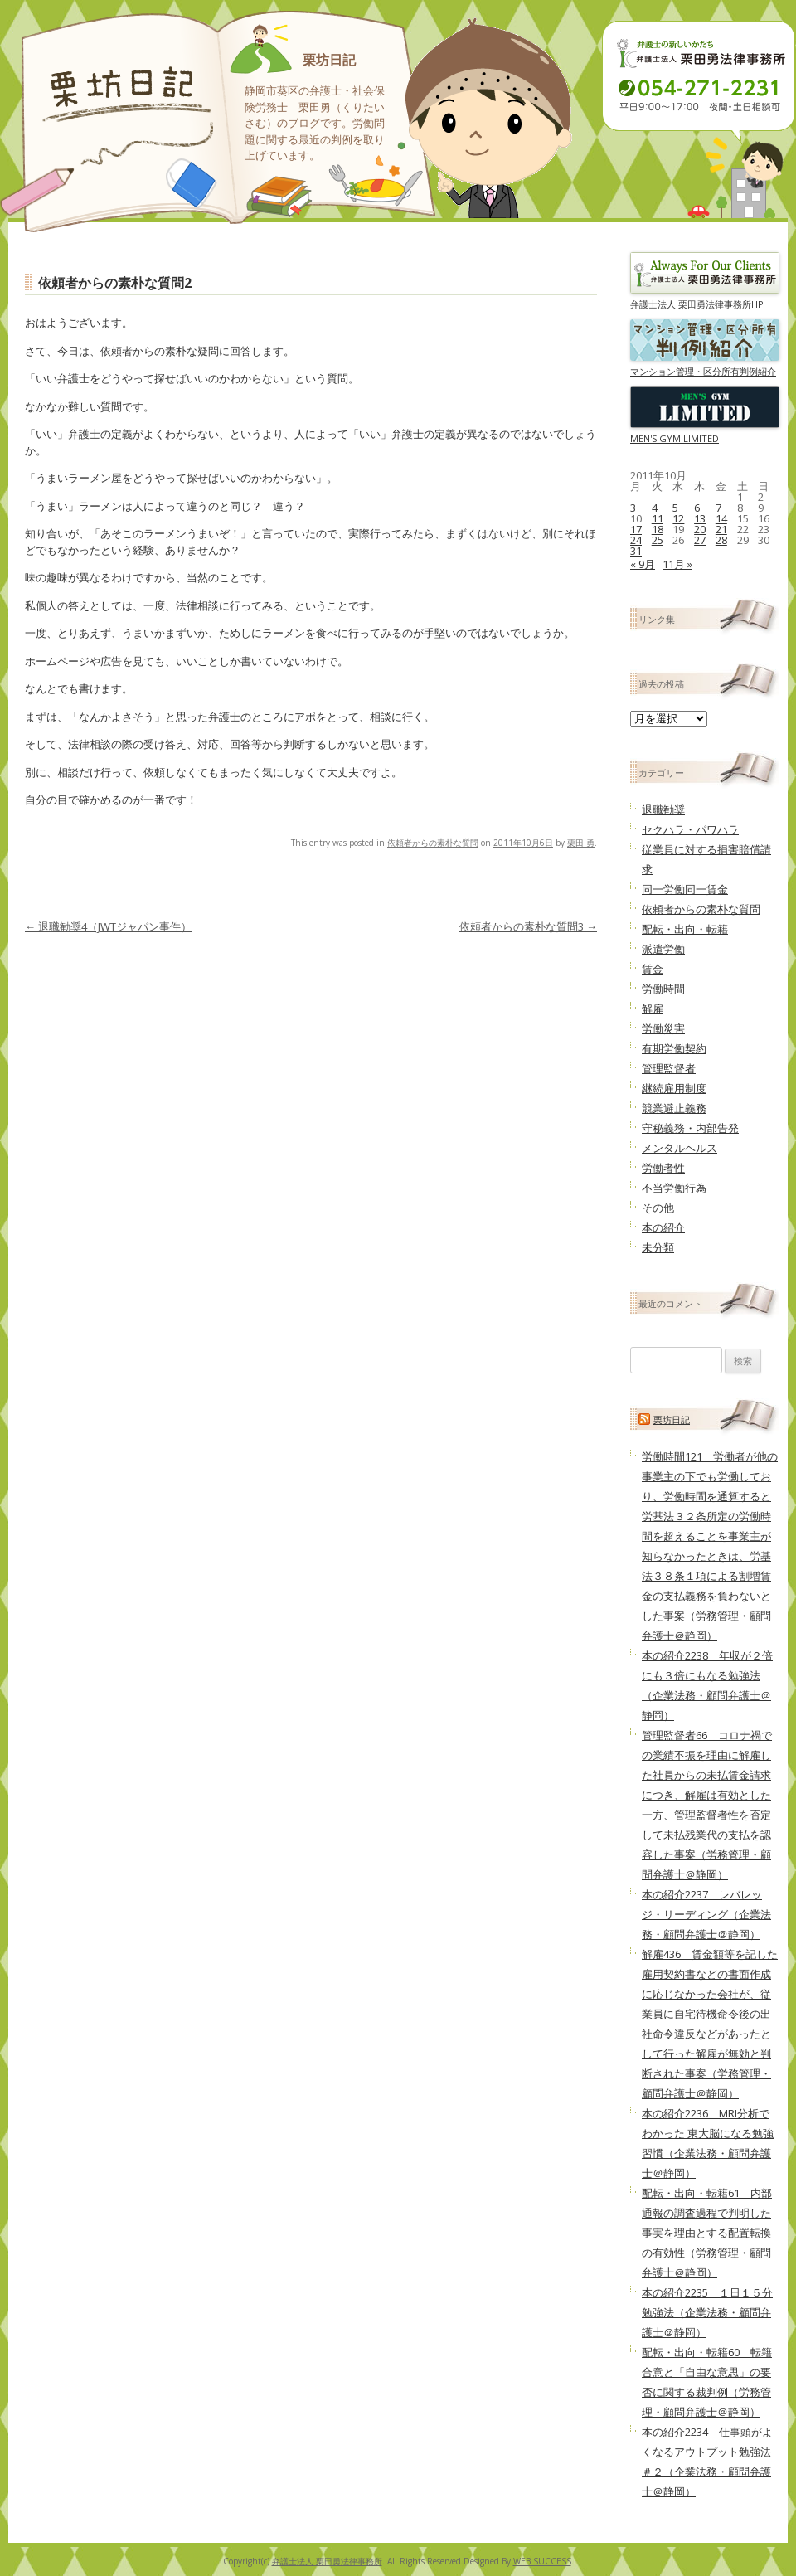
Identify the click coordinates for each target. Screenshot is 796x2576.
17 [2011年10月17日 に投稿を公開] (636, 529)
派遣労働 (663, 948)
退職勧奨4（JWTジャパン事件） (108, 926)
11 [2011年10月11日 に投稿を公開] (657, 518)
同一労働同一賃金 (685, 889)
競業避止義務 (674, 1108)
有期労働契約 (674, 1048)
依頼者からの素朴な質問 (432, 842)
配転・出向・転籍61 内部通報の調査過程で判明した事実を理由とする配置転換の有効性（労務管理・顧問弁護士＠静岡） (707, 2232)
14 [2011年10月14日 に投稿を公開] (721, 518)
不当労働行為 (674, 1187)
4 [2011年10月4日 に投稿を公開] (655, 507)
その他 (658, 1207)
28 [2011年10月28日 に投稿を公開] (721, 539)
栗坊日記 (329, 59)
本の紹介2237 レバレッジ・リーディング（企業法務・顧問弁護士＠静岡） (706, 1914)
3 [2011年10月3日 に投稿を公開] (633, 507)
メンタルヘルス (679, 1147)
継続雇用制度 (674, 1088)
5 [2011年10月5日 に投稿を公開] (675, 507)
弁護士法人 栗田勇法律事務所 (327, 2561)
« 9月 (642, 564)
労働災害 (663, 1028)
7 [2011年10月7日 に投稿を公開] (718, 507)
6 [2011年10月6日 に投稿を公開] (697, 507)
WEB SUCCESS (542, 2561)
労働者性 (663, 1167)
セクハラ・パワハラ (690, 829)
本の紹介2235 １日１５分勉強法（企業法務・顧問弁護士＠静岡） (707, 2312)
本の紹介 (663, 1227)
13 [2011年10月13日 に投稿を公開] (700, 518)
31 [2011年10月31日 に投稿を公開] (636, 550)
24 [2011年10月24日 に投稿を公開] (636, 539)
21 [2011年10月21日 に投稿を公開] (721, 529)
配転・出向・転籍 (685, 928)
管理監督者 (669, 1068)
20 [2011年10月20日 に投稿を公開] (700, 529)
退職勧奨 (663, 809)
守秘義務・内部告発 (690, 1127)
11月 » (677, 564)
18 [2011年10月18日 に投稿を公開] (657, 529)
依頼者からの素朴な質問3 (528, 926)
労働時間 (663, 988)
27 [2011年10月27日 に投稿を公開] (700, 539)
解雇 (652, 1008)
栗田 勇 (581, 842)
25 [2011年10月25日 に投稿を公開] (657, 539)
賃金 (652, 968)
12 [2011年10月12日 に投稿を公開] (678, 518)
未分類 (658, 1247)
